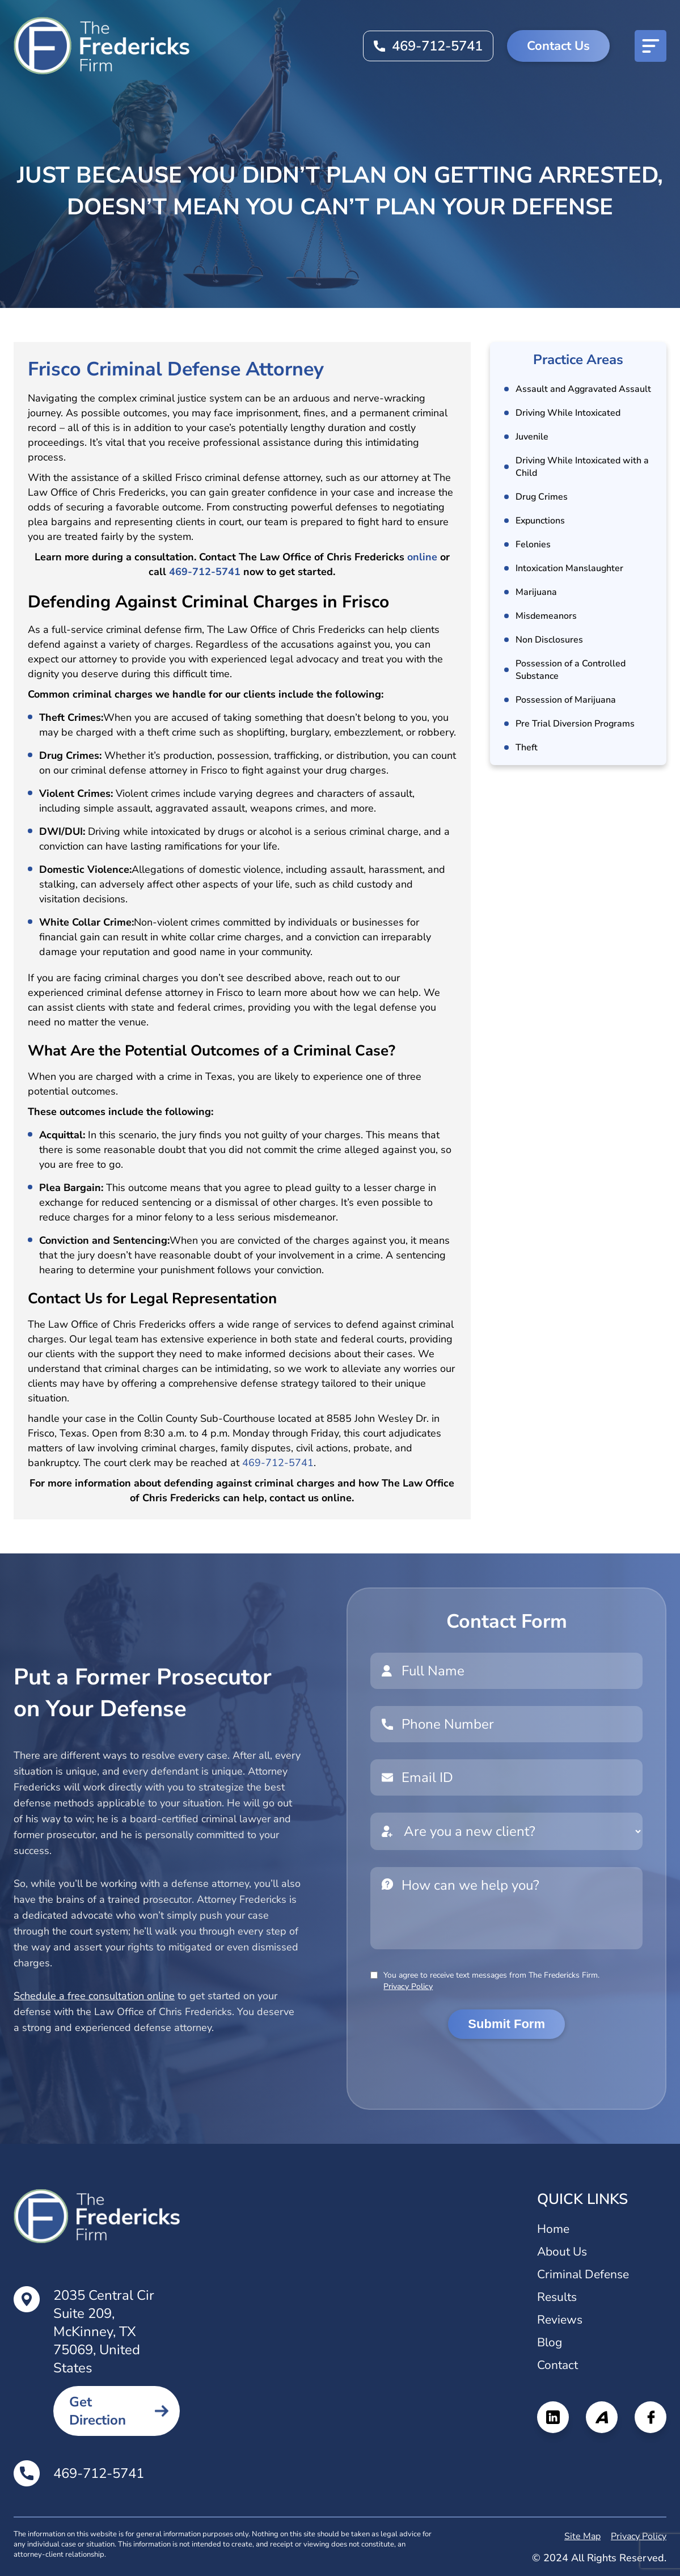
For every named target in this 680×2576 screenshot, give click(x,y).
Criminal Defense (583, 2274)
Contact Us (558, 45)
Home (553, 2229)
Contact (557, 2365)
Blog (549, 2342)
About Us (562, 2252)
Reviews (559, 2320)
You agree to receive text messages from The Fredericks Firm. (491, 1981)
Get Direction (97, 2411)
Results (557, 2297)
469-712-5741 (437, 46)
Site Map (582, 2536)
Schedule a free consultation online (94, 1996)
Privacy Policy (408, 1986)
